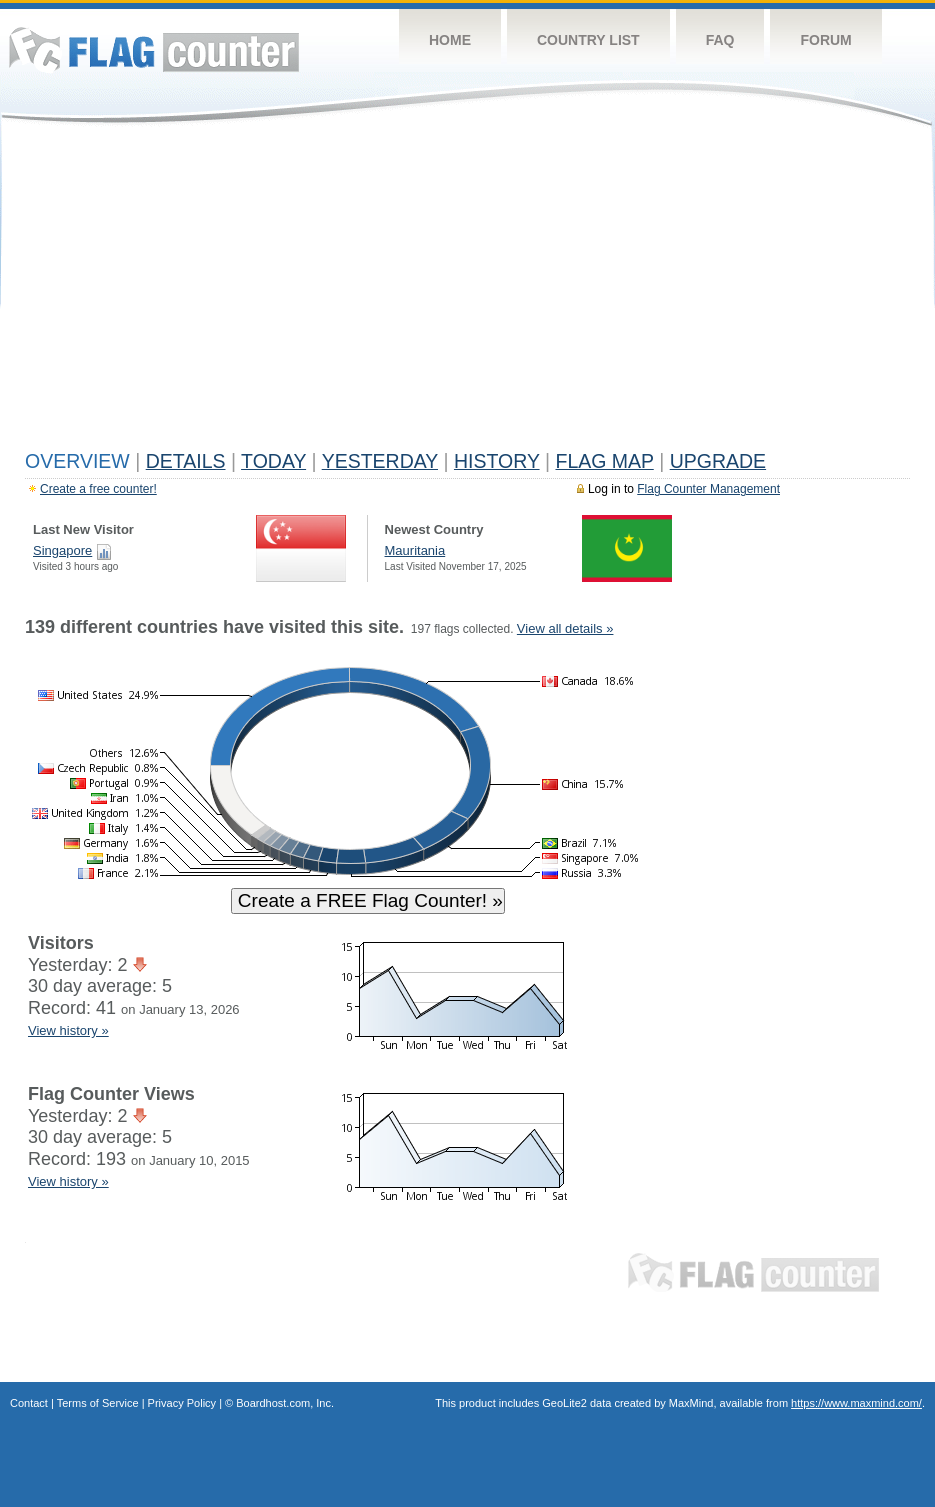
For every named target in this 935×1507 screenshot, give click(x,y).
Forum (825, 40)
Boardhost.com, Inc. (285, 1403)
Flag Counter (154, 49)
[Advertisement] (467, 292)
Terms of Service (98, 1403)
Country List (588, 40)
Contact (29, 1403)
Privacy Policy (182, 1403)
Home (450, 40)
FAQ (720, 40)
